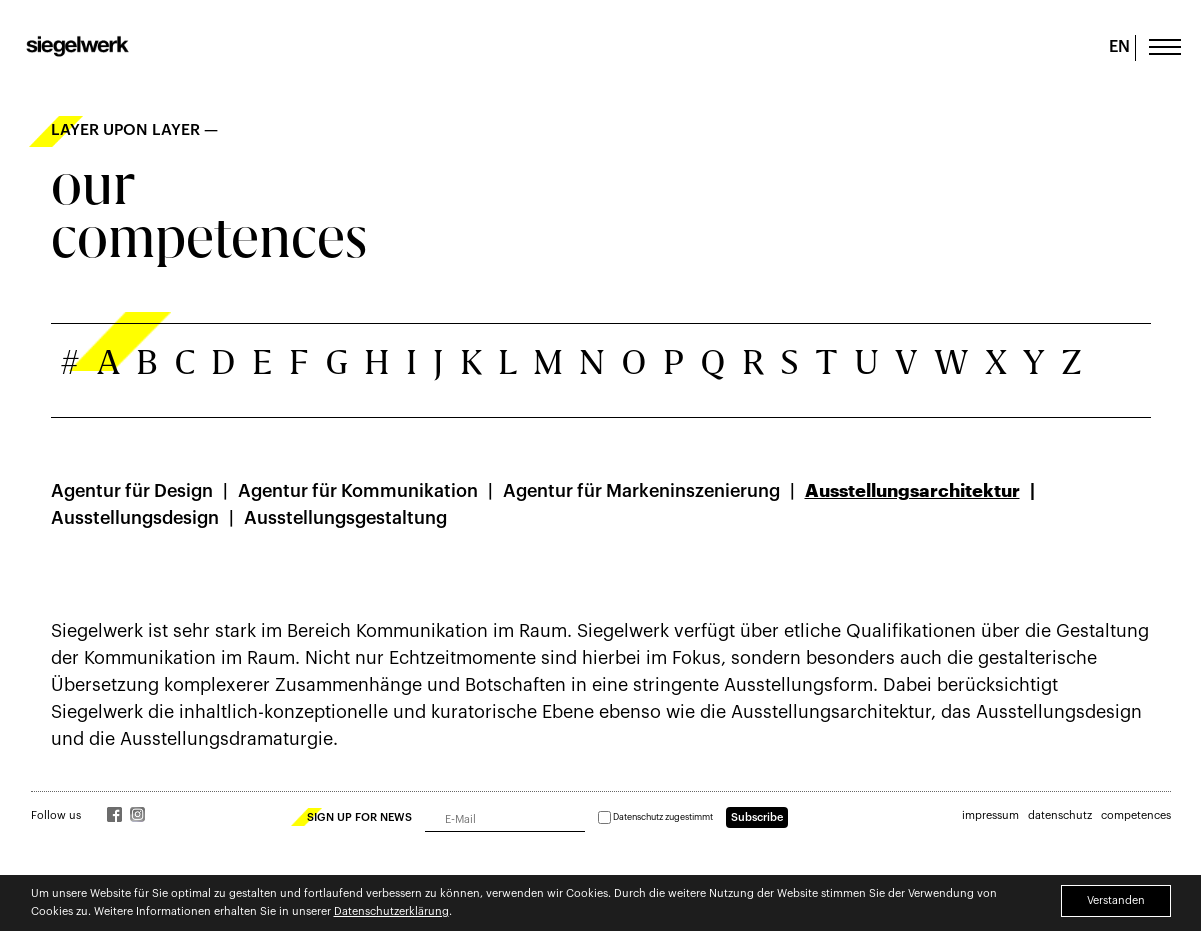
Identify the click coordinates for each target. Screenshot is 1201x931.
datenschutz (1060, 815)
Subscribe (757, 817)
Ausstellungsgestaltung (345, 518)
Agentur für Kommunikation (358, 491)
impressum (990, 815)
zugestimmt (655, 817)
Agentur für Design (132, 491)
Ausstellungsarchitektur (912, 491)
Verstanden (1116, 900)
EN (1119, 47)
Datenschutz (638, 817)
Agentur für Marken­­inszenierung (641, 491)
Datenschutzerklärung (391, 911)
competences (1136, 815)
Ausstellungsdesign (135, 518)
